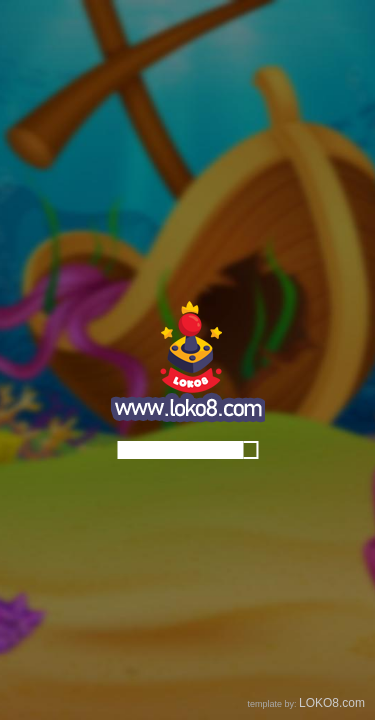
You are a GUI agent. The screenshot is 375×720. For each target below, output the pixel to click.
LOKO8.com (332, 703)
